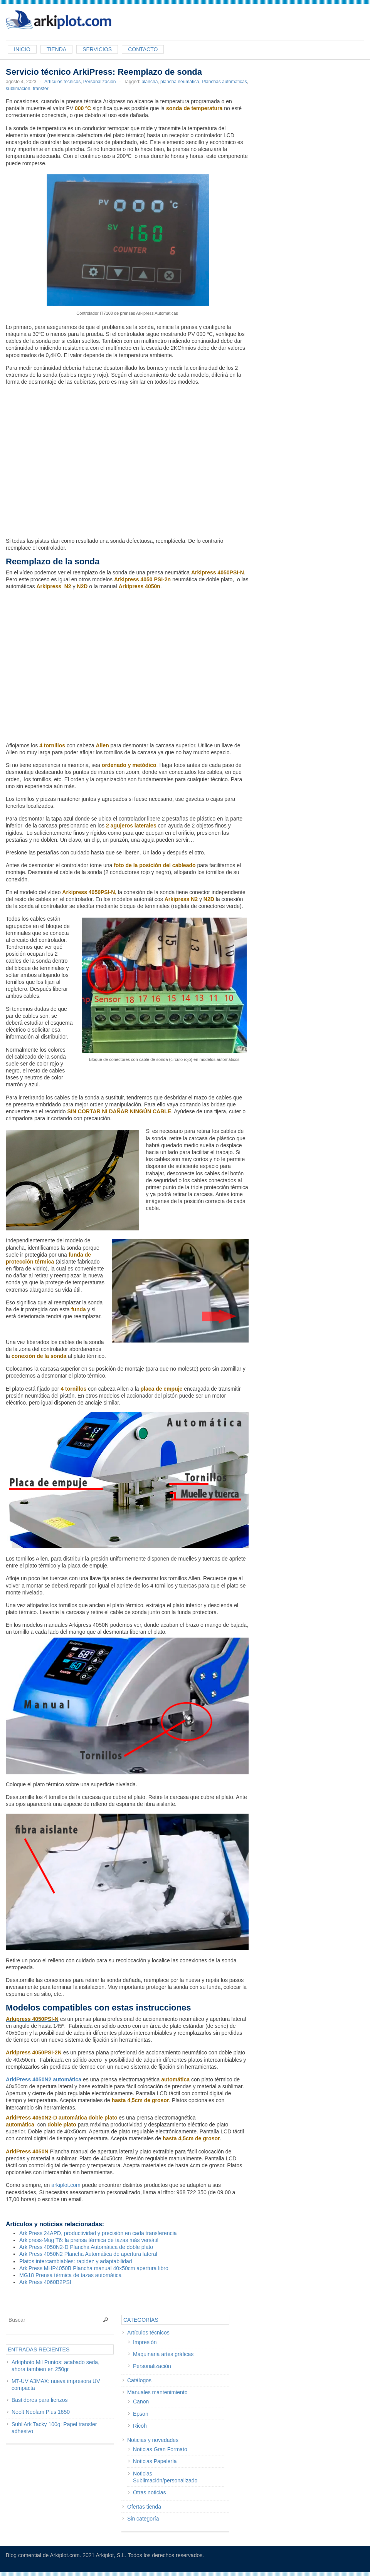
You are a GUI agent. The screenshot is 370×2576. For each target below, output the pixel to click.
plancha (149, 81)
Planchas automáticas (224, 81)
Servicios (97, 49)
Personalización (99, 81)
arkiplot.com (65, 2185)
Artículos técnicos (62, 81)
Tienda (56, 49)
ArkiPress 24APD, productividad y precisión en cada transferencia (98, 2233)
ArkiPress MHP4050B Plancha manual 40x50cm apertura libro (93, 2268)
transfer (41, 88)
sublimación (18, 88)
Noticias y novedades (152, 2440)
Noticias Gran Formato (160, 2449)
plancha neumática (179, 81)
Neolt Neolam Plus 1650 (41, 2412)
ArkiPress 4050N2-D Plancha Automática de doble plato (86, 2247)
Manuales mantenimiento (157, 2392)
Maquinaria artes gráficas (163, 2354)
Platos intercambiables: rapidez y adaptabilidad (75, 2261)
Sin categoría (143, 2519)
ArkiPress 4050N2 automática (44, 2079)
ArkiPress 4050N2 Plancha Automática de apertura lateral (88, 2254)
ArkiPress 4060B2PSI (45, 2282)
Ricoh (140, 2426)
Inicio (22, 49)
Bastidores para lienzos (40, 2400)
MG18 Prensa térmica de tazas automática (70, 2275)
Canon (141, 2401)
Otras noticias (149, 2492)
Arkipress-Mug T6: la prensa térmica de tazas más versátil (88, 2240)
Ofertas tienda (144, 2507)
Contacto (143, 49)
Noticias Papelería (155, 2461)
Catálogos (139, 2380)
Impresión (144, 2342)
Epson (140, 2414)
